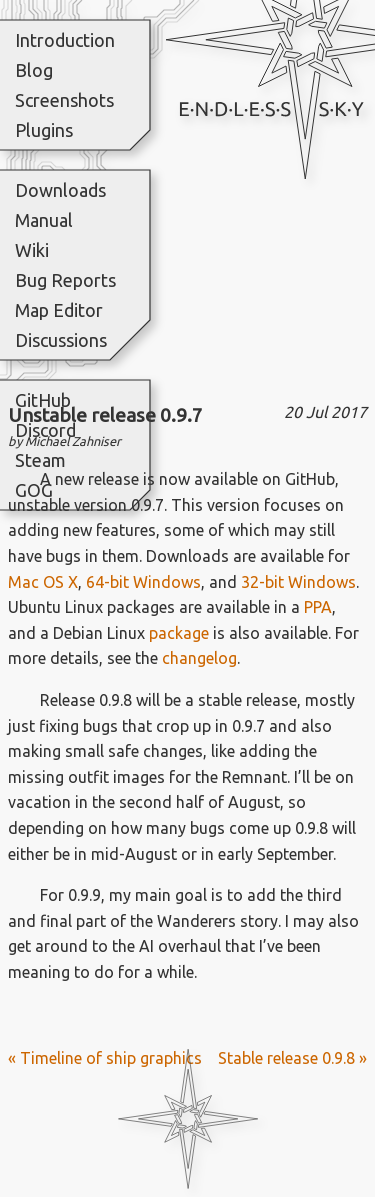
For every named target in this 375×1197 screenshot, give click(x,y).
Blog (34, 70)
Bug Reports (65, 280)
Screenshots (64, 100)
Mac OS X (43, 582)
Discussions (61, 340)
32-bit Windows (298, 582)
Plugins (44, 130)
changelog (199, 658)
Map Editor (59, 310)
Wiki (32, 250)
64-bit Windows (143, 582)
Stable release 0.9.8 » (292, 1058)
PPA (318, 607)
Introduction (65, 40)
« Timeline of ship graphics (105, 1058)
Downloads (60, 190)
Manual (44, 220)
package (179, 633)
